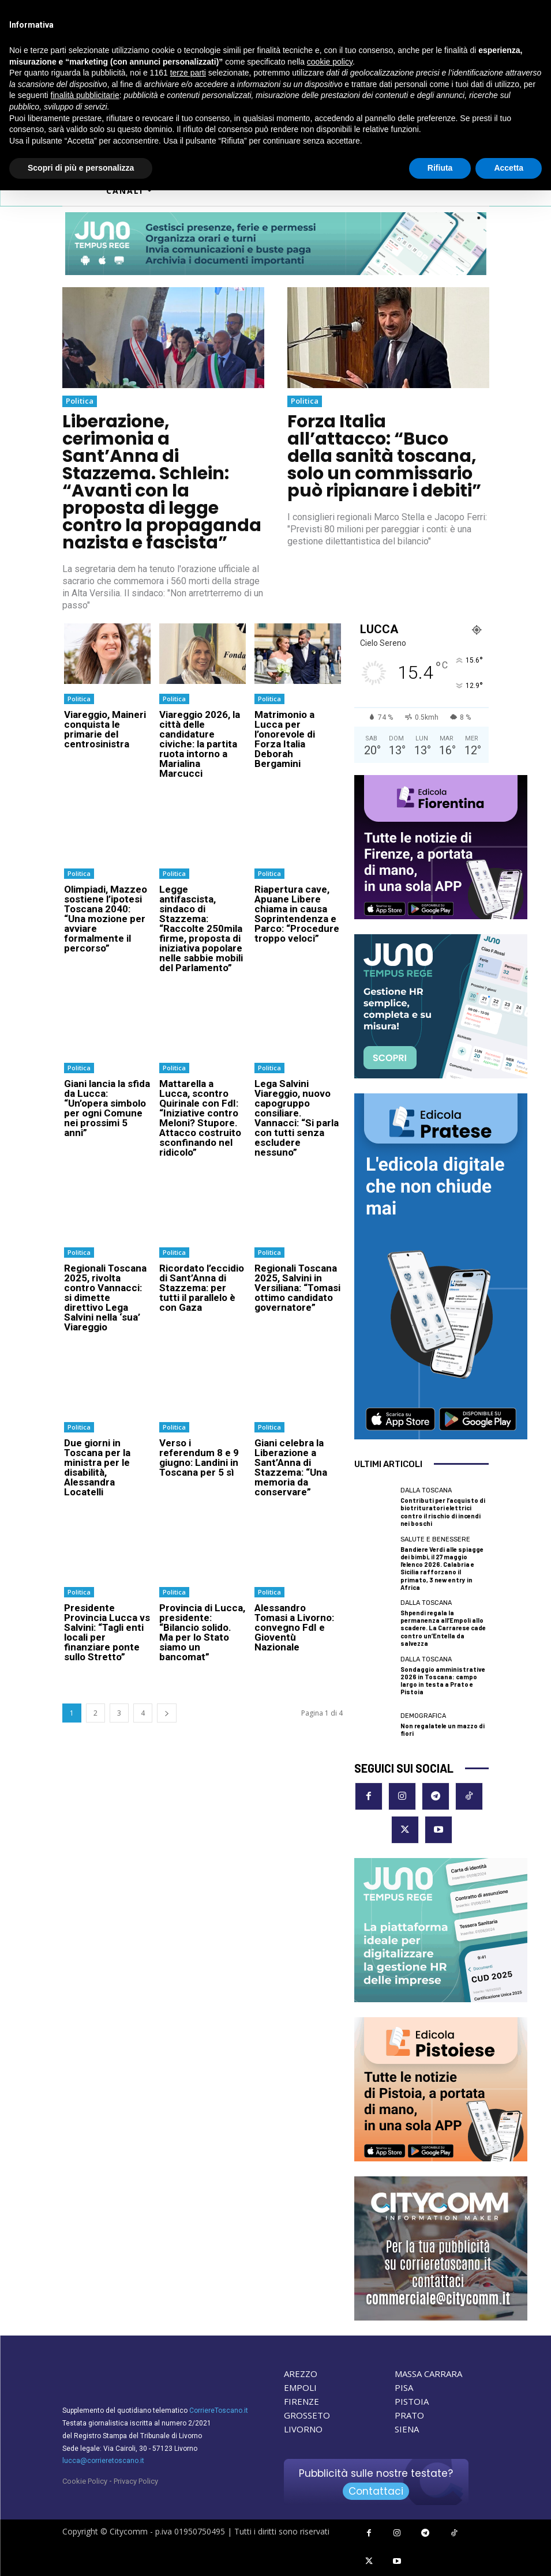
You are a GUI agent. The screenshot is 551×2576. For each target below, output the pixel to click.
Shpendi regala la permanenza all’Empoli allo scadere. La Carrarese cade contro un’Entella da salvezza (443, 1628)
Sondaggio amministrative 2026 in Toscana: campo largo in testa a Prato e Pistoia (442, 1680)
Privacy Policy (136, 2481)
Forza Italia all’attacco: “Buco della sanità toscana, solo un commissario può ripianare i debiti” (384, 456)
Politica (79, 401)
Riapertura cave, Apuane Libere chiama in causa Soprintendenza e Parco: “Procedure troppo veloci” (296, 913)
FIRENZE (301, 2401)
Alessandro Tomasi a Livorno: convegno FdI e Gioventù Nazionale (294, 1626)
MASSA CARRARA (428, 2373)
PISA (404, 2387)
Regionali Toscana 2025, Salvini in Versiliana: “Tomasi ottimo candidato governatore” (297, 1287)
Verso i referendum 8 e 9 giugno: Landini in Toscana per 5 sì (199, 1456)
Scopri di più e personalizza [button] (81, 167)
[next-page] (167, 1712)
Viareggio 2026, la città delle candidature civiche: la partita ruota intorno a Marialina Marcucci (199, 744)
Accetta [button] (508, 167)
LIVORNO (303, 2429)
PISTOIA (412, 2401)
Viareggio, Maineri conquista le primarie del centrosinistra (105, 729)
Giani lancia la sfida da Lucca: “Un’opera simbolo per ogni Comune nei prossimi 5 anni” (107, 1107)
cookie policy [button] (330, 61)
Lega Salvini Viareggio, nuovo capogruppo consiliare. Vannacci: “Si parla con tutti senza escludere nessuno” (296, 1117)
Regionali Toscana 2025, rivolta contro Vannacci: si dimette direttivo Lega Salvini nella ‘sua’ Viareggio (105, 1297)
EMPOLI (300, 2387)
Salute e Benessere (435, 1539)
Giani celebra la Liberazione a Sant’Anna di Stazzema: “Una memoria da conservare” (290, 1466)
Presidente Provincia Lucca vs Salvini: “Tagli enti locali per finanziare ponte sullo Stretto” (107, 1631)
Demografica (423, 1715)
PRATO (409, 2415)
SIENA (407, 2429)
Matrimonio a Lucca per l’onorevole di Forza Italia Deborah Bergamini (284, 739)
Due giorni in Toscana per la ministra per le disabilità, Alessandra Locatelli (97, 1466)
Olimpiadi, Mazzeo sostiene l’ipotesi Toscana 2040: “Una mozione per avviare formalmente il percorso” (105, 918)
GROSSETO (307, 2415)
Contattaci (375, 2491)
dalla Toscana (426, 1490)
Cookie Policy (84, 2481)
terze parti (188, 72)
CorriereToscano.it (218, 2410)
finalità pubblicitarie (85, 95)
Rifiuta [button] (440, 167)
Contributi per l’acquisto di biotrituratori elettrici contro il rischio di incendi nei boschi (442, 1511)
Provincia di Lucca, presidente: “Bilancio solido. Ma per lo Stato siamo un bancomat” (202, 1631)
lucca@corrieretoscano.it (103, 2461)
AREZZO (300, 2373)
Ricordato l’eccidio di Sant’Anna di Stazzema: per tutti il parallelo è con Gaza (201, 1287)
